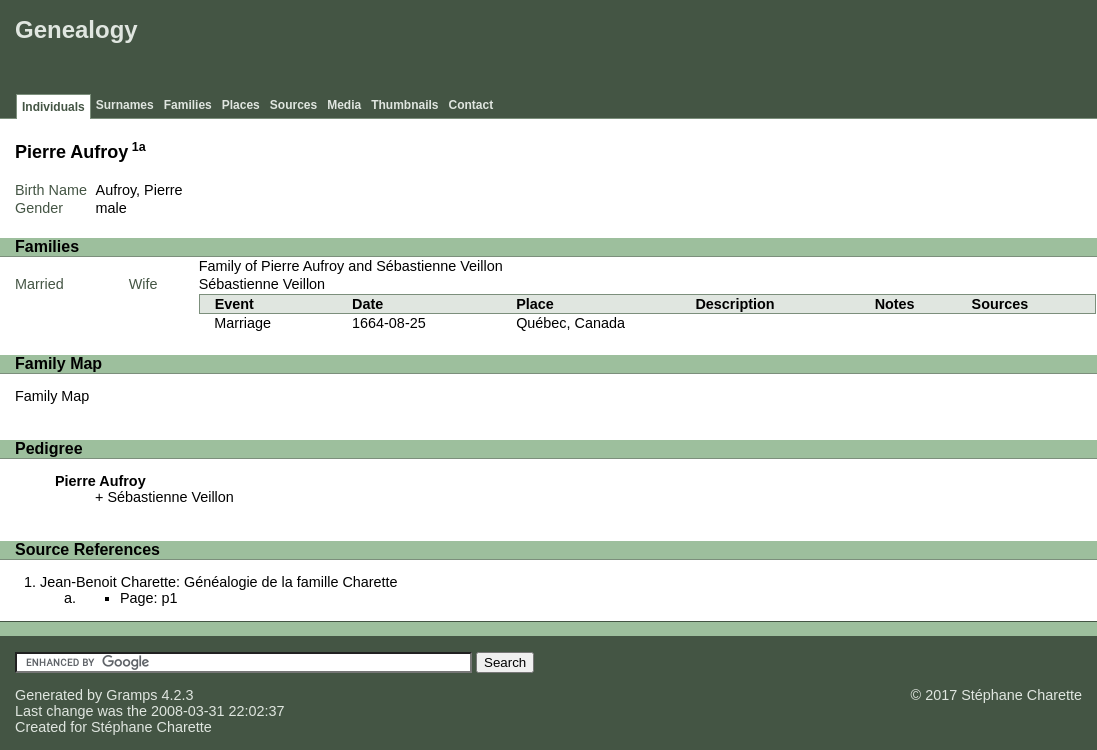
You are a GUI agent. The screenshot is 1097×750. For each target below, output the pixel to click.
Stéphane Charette (151, 727)
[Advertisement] (728, 50)
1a (139, 147)
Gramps (131, 695)
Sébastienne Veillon (262, 284)
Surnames (125, 105)
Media (344, 105)
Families (188, 105)
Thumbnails (404, 105)
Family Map (52, 396)
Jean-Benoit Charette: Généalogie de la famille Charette (219, 582)
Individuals (53, 107)
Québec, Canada (570, 323)
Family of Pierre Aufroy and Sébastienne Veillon (351, 266)
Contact (471, 105)
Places (241, 105)
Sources (293, 105)
